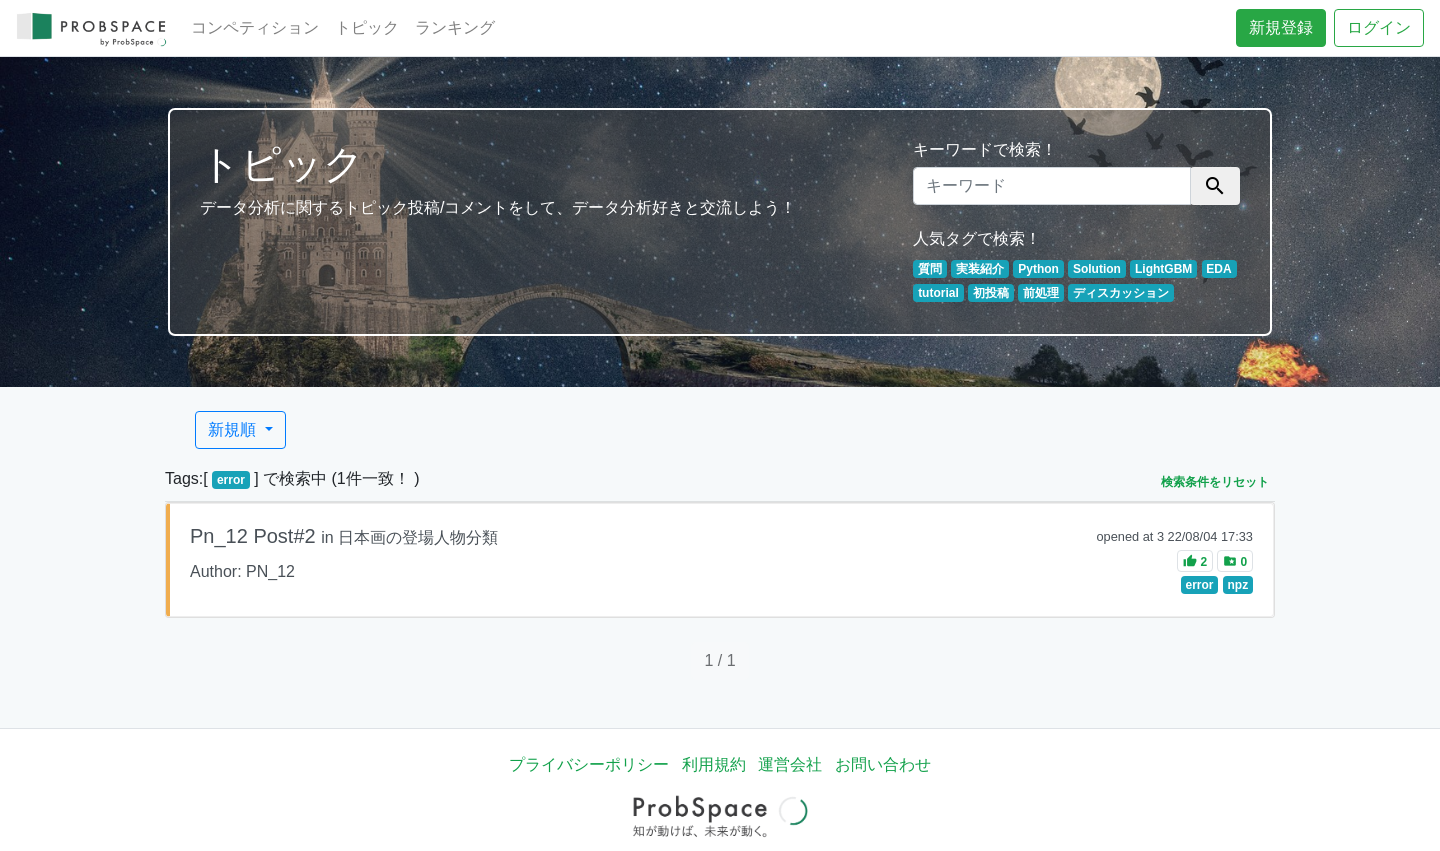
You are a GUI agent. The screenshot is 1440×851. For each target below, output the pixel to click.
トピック (367, 27)
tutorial (938, 293)
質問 (930, 269)
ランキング (455, 27)
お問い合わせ (883, 764)
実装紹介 (980, 269)
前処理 (1041, 293)
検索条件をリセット (1215, 482)
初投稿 (991, 293)
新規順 (234, 429)
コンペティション (255, 27)
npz (1238, 585)
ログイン (1379, 27)
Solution (1097, 269)
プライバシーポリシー (589, 764)
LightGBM (1163, 269)
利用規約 (714, 764)
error (231, 480)
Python (1038, 269)
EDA (1218, 269)
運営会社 (790, 764)
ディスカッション (1121, 293)
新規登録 (1281, 27)
